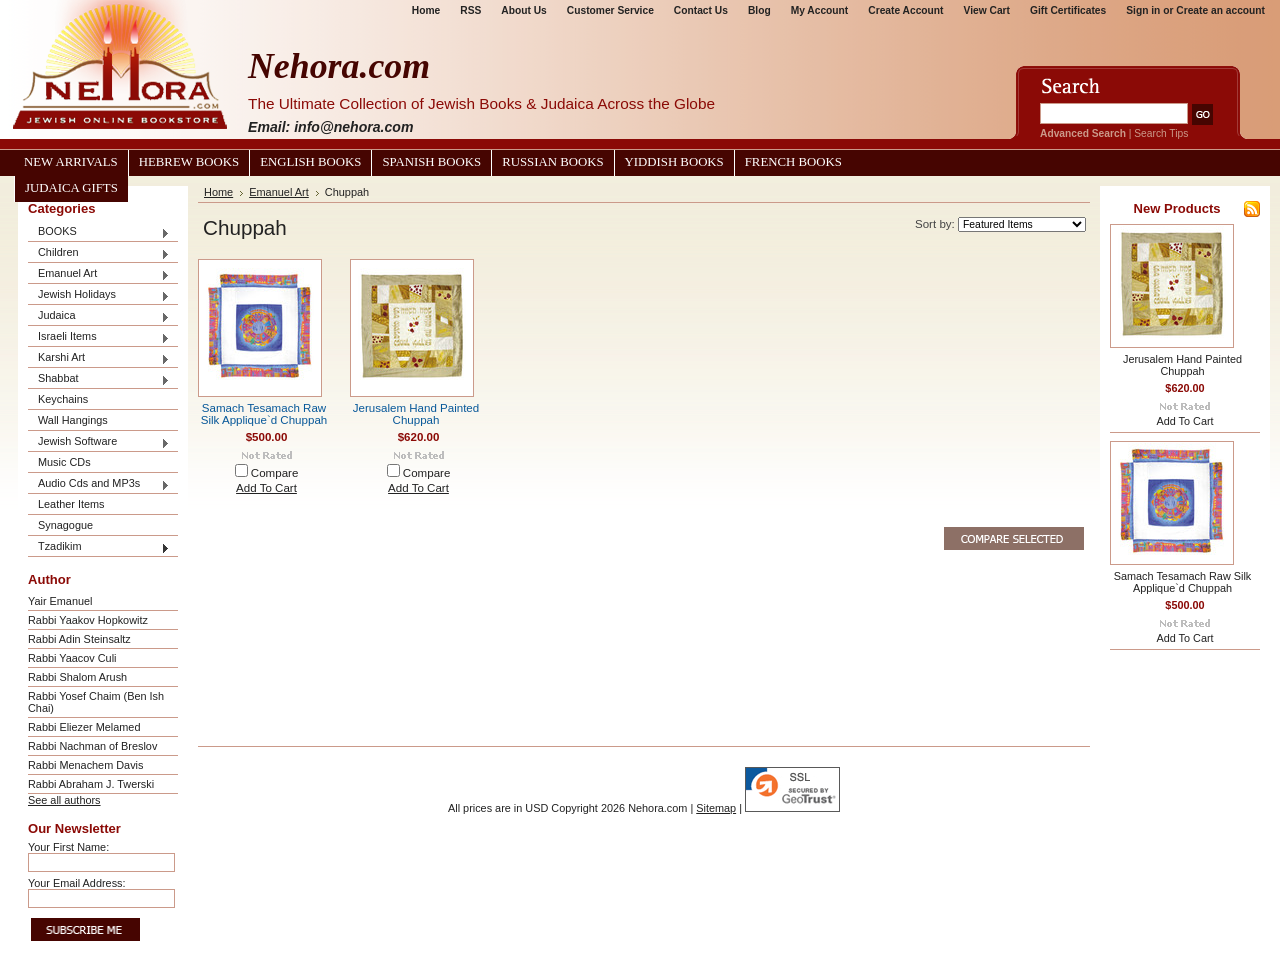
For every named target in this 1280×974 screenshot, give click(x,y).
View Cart (987, 10)
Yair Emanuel (60, 601)
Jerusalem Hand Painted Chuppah (416, 414)
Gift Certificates (1068, 10)
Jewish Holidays (99, 295)
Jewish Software (99, 442)
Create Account (905, 10)
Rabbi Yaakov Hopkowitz (88, 620)
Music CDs (64, 462)
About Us (523, 10)
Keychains (63, 399)
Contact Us (701, 10)
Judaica (99, 316)
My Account (820, 10)
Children (99, 253)
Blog (759, 10)
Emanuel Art (99, 274)
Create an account (1220, 10)
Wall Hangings (73, 420)
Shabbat (99, 379)
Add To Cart (266, 488)
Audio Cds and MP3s (99, 484)
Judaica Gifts (71, 188)
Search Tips (1161, 133)
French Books (793, 162)
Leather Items (71, 504)
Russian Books (552, 162)
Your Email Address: (77, 883)
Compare (275, 473)
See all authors (64, 800)
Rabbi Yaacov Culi (72, 658)
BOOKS (99, 232)
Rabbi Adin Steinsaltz (79, 639)
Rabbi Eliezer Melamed (84, 727)
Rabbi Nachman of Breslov (92, 746)
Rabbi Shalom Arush (77, 677)
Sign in (1143, 10)
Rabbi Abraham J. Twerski (91, 784)
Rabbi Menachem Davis (85, 765)
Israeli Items (99, 337)
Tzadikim (99, 547)
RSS (470, 10)
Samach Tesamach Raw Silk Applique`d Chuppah (264, 414)
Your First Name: (68, 847)
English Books (310, 162)
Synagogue (65, 525)
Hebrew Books (189, 162)
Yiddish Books (674, 162)
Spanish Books (431, 162)
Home (426, 10)
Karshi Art (99, 358)
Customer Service (610, 10)
